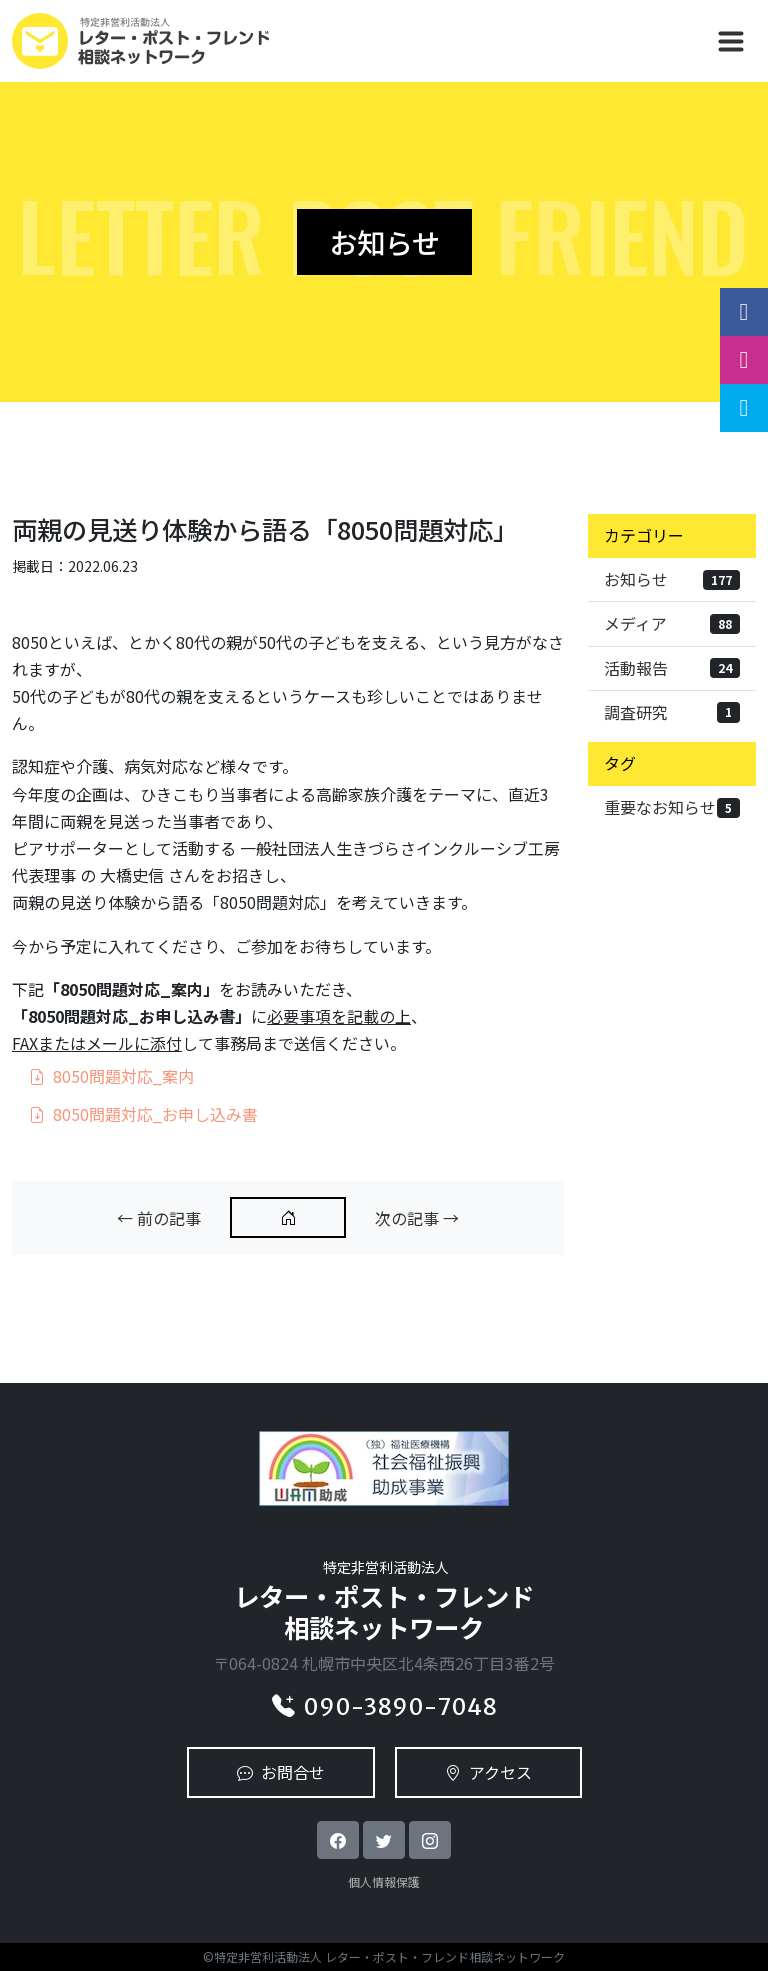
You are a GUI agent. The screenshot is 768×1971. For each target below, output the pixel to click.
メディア (672, 623)
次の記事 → (417, 1218)
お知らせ (672, 579)
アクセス (488, 1772)
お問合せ (281, 1772)
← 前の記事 (159, 1218)
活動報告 (672, 668)
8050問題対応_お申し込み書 (143, 1114)
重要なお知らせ (672, 807)
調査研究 (672, 712)
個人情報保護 (384, 1881)
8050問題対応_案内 (111, 1076)
